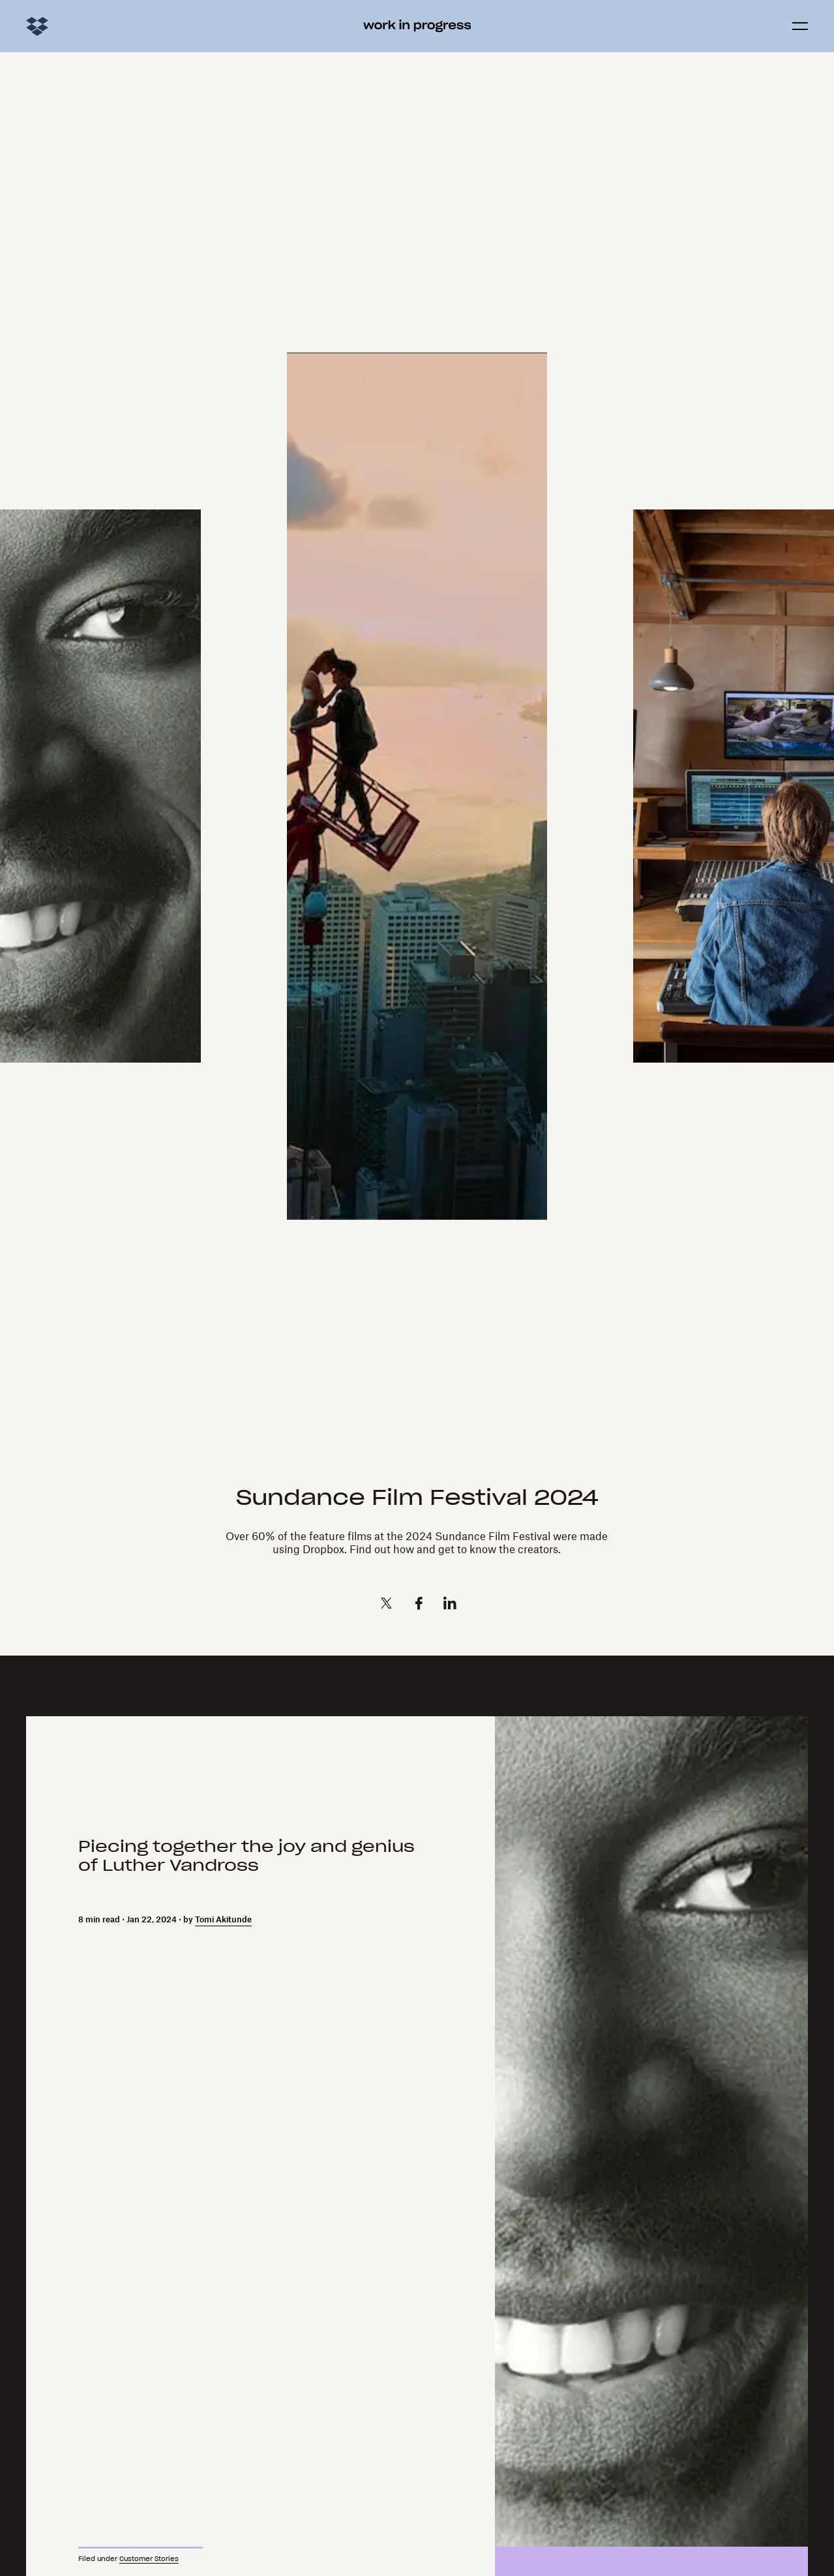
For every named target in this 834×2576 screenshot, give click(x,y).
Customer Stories (149, 2558)
